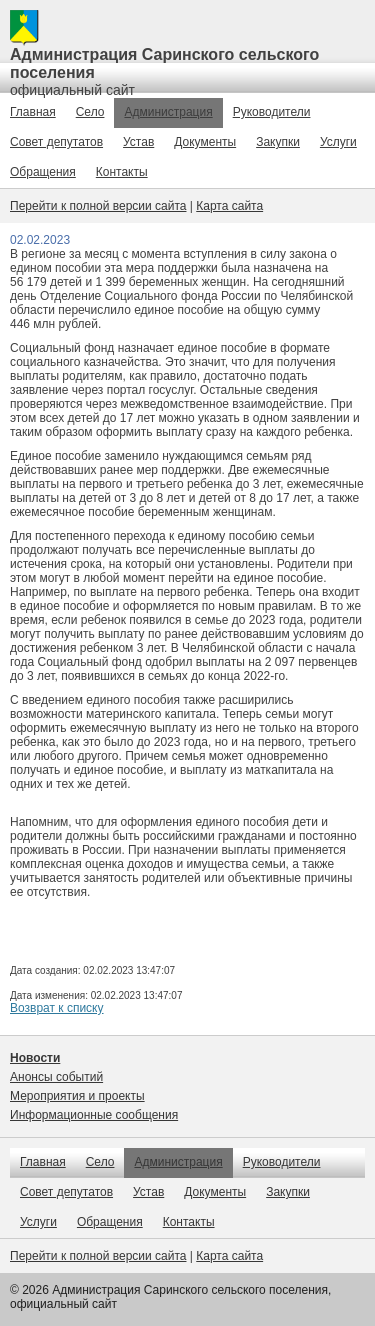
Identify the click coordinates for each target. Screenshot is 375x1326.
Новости (35, 1058)
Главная (33, 112)
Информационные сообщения (94, 1115)
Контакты (122, 172)
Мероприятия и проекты (77, 1096)
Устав (138, 142)
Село (90, 112)
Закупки (278, 142)
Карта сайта (229, 206)
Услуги (338, 142)
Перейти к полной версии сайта (98, 206)
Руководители (272, 112)
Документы (205, 142)
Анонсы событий (56, 1077)
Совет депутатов (56, 142)
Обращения (43, 172)
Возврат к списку (57, 1008)
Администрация (168, 112)
